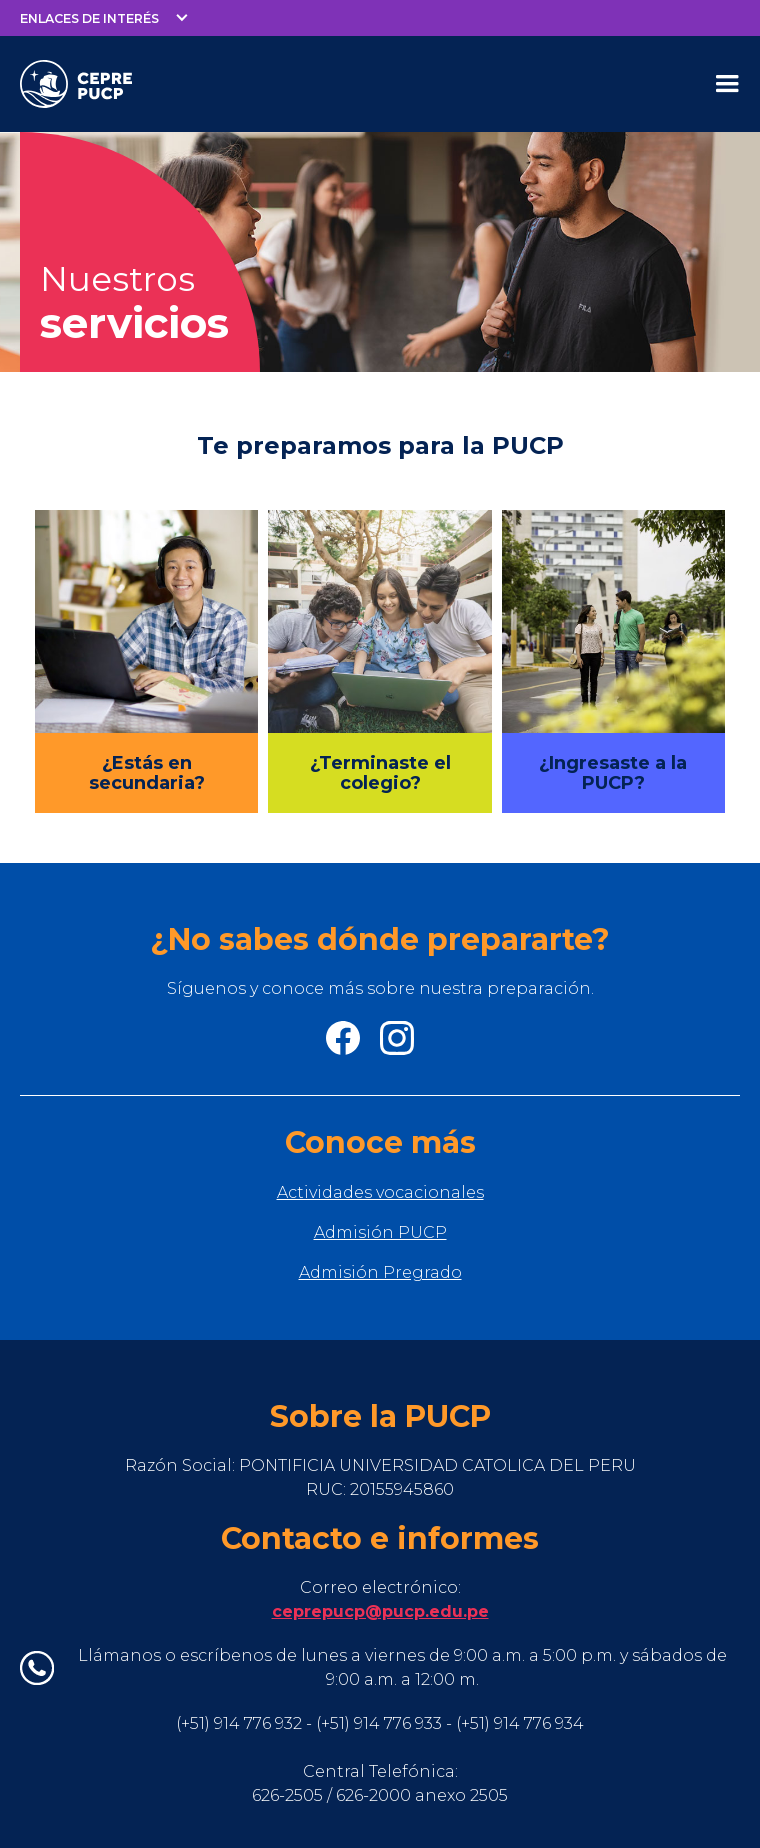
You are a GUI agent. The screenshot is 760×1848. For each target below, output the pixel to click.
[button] (104, 18)
